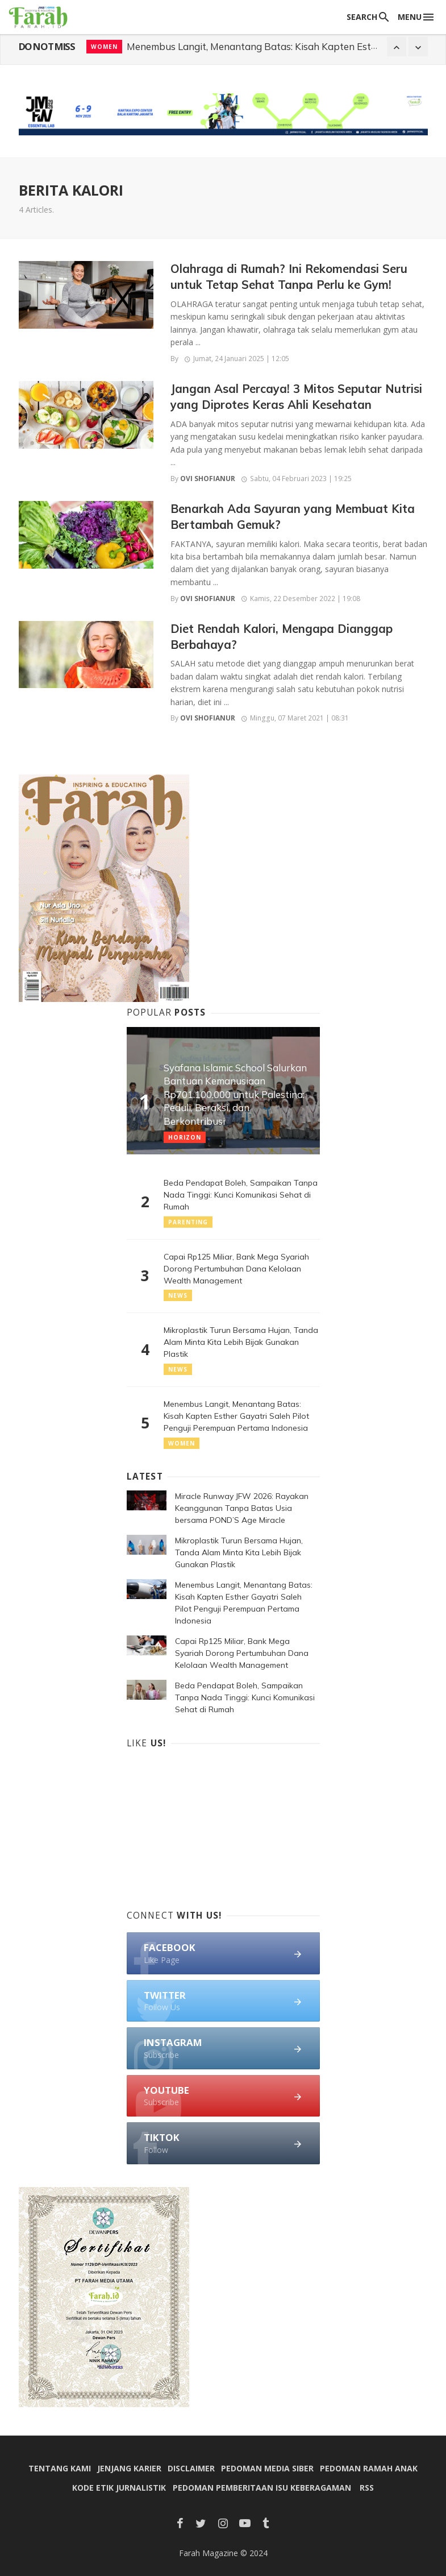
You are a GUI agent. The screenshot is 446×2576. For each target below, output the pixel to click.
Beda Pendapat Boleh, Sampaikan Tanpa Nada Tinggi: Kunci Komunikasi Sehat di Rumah (241, 1195)
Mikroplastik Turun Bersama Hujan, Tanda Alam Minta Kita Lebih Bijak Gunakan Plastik (241, 1342)
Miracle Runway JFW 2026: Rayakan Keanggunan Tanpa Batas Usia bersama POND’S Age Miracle (242, 1508)
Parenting (188, 1222)
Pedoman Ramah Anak (369, 2468)
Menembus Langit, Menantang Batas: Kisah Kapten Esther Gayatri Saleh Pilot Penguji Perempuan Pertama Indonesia (236, 1416)
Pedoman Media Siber (267, 2468)
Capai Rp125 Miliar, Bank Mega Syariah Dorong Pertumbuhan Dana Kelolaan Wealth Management (236, 1269)
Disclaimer (191, 2468)
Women (181, 1443)
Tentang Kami (59, 2468)
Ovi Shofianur (207, 478)
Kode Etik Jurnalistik (119, 2487)
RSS (367, 2487)
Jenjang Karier (129, 2468)
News (100, 47)
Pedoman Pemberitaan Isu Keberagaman (262, 2487)
